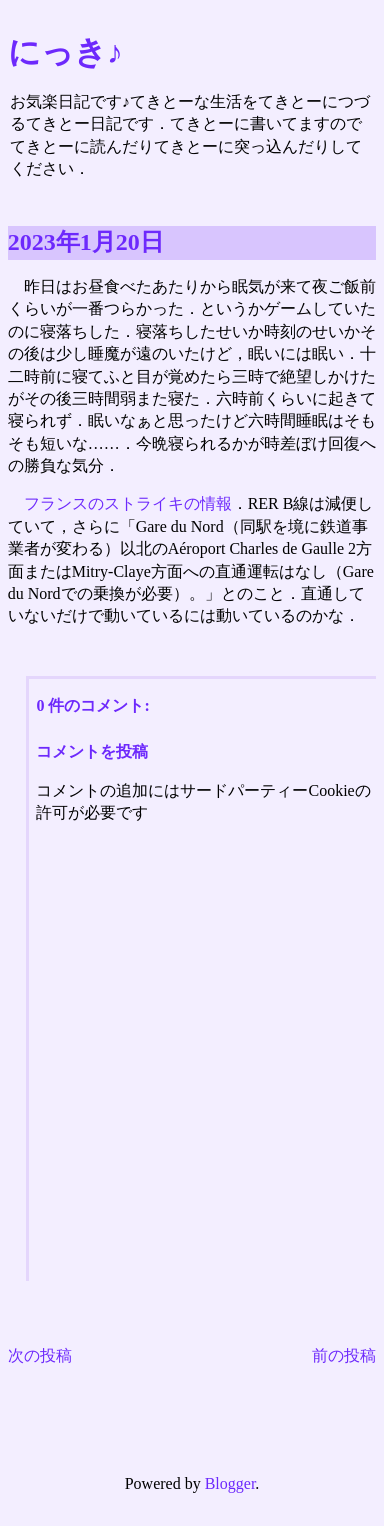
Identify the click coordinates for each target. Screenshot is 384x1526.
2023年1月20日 (86, 242)
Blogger (230, 1483)
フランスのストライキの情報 (128, 503)
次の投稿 (40, 1355)
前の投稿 (344, 1355)
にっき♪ (65, 52)
